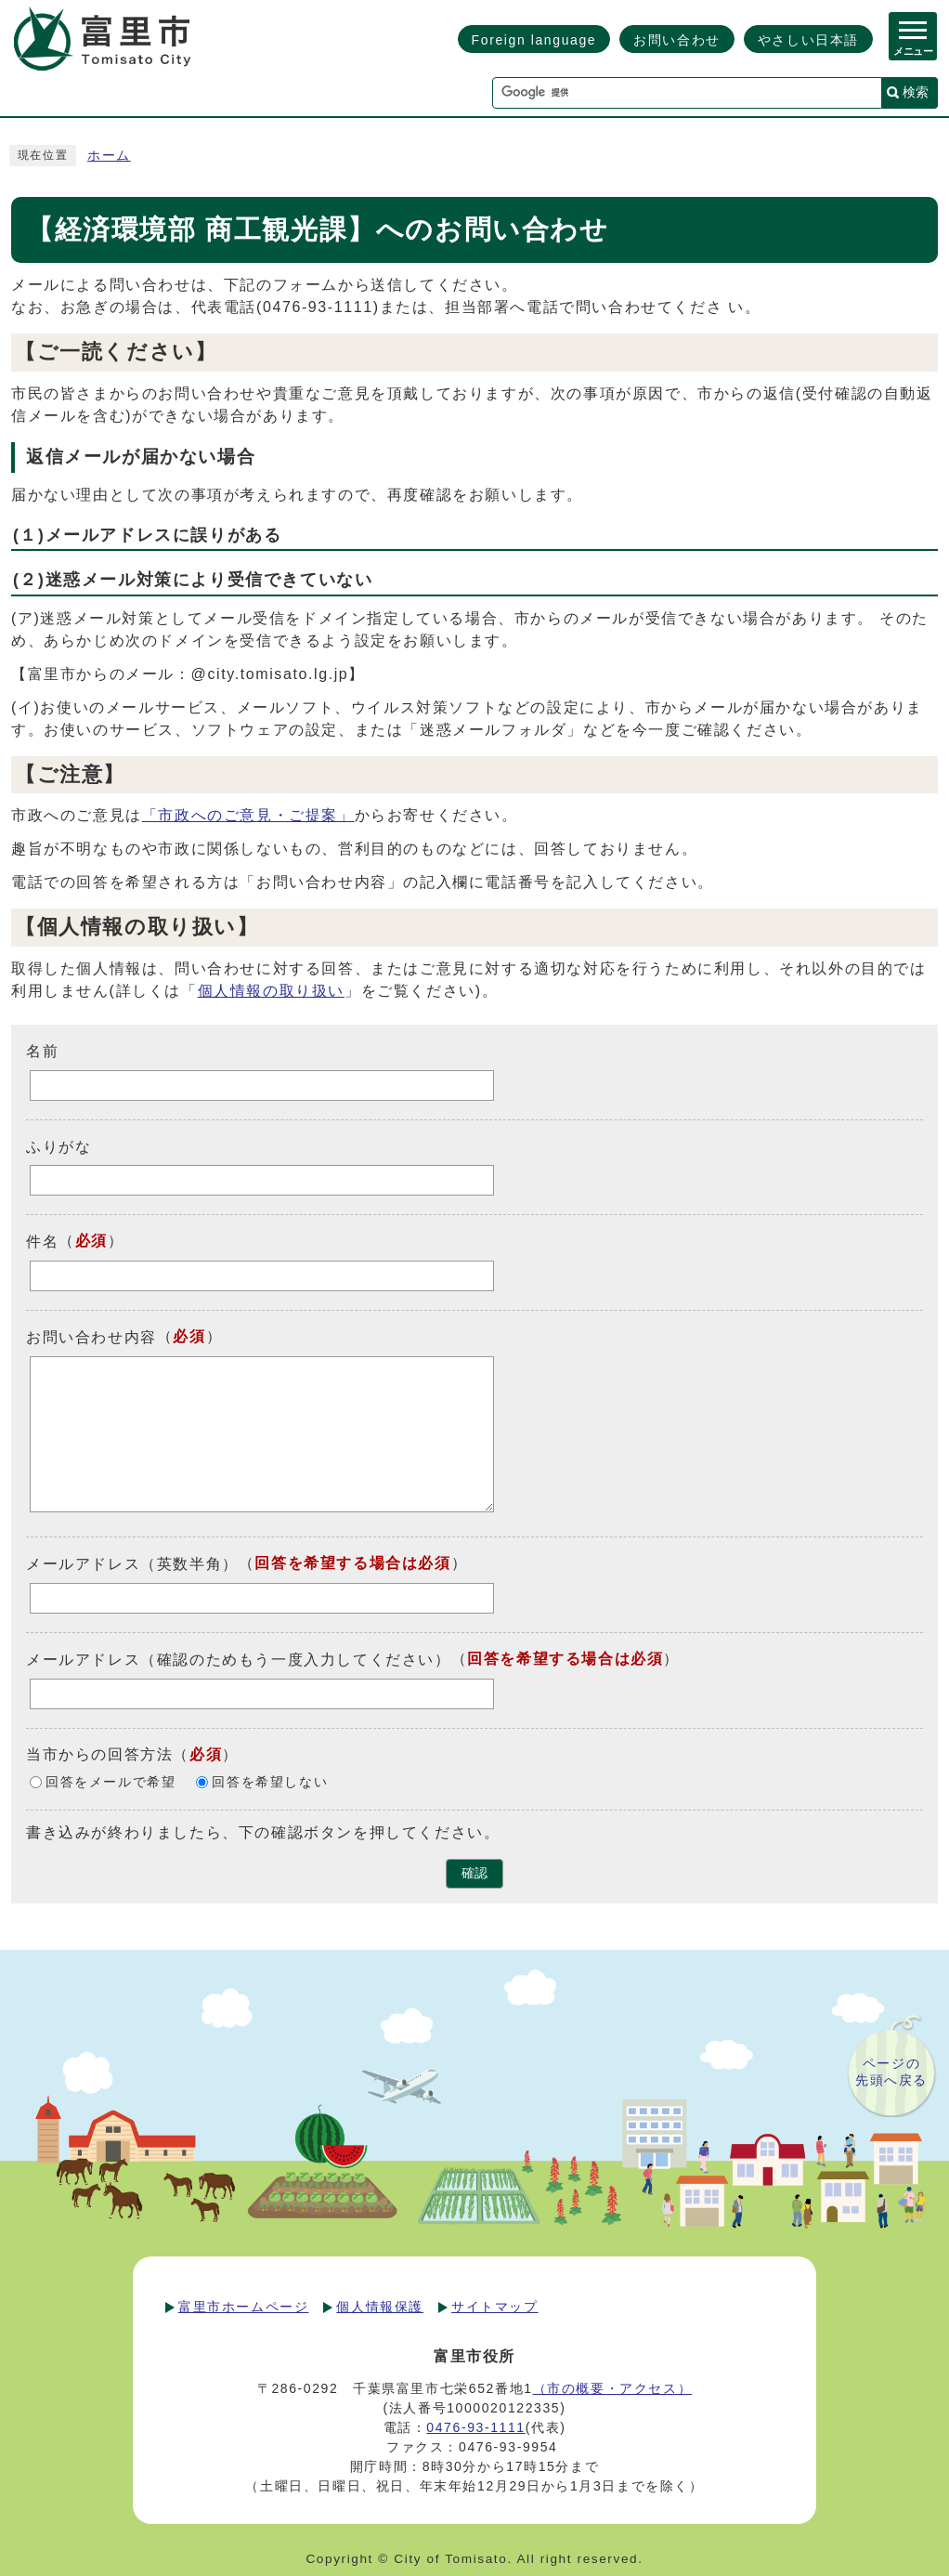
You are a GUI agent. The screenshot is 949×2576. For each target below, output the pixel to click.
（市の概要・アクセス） (613, 2388)
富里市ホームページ (243, 2306)
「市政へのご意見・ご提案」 (248, 815)
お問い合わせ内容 (91, 1337)
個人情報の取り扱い (271, 991)
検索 (916, 92)
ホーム (109, 156)
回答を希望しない (270, 1782)
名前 (42, 1051)
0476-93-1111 (475, 2427)
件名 (42, 1241)
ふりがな (58, 1146)
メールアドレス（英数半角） (132, 1564)
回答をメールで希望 (111, 1782)
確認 (475, 1873)
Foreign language (534, 40)
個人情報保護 (379, 2306)
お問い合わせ (677, 40)
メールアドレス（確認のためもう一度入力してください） (238, 1659)
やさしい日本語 (808, 40)
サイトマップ (495, 2306)
